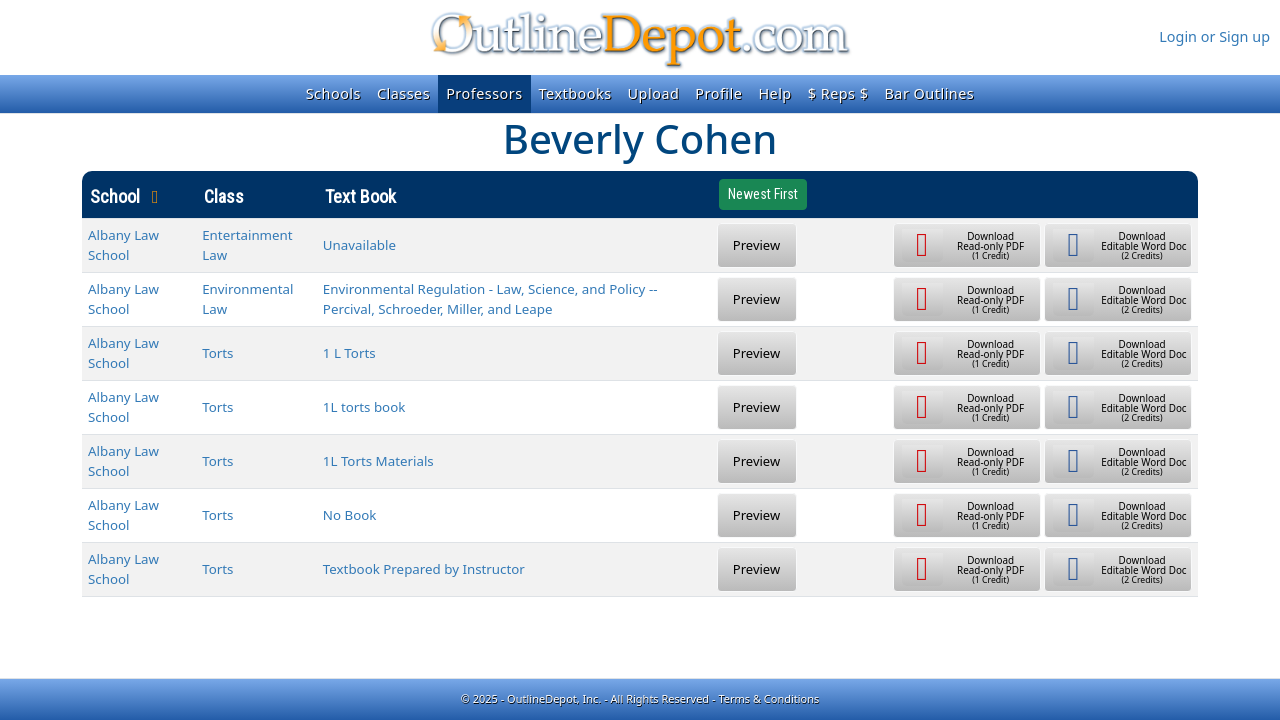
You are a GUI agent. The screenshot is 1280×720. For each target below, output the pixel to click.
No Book (350, 515)
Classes (403, 93)
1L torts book (364, 407)
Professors (484, 93)
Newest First (763, 194)
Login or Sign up (1214, 36)
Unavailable (359, 245)
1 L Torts (349, 353)
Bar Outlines (929, 93)
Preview (756, 245)
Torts (217, 353)
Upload (654, 93)
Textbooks (575, 93)
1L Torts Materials (378, 461)
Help (774, 93)
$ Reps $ (838, 93)
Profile (718, 93)
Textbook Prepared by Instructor (424, 569)
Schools (333, 93)
